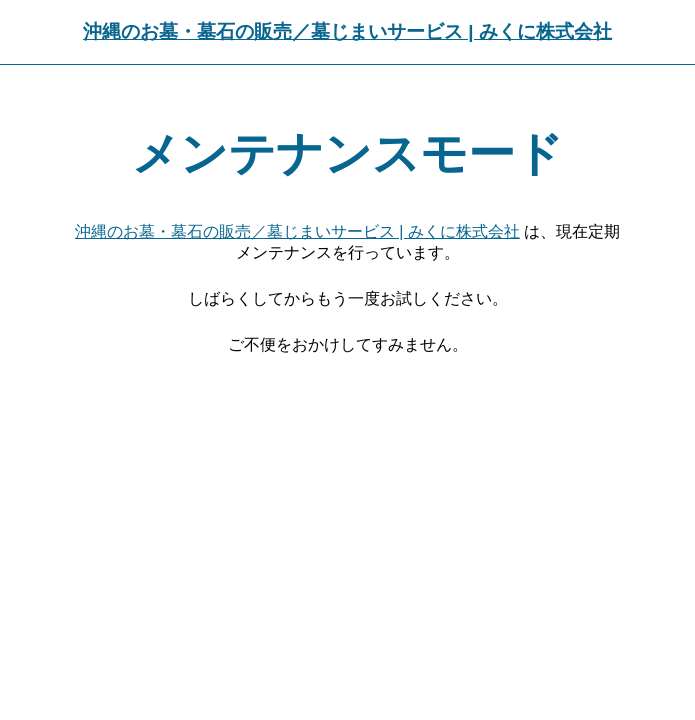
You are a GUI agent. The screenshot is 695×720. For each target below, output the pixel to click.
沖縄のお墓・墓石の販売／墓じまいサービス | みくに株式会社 (347, 31)
